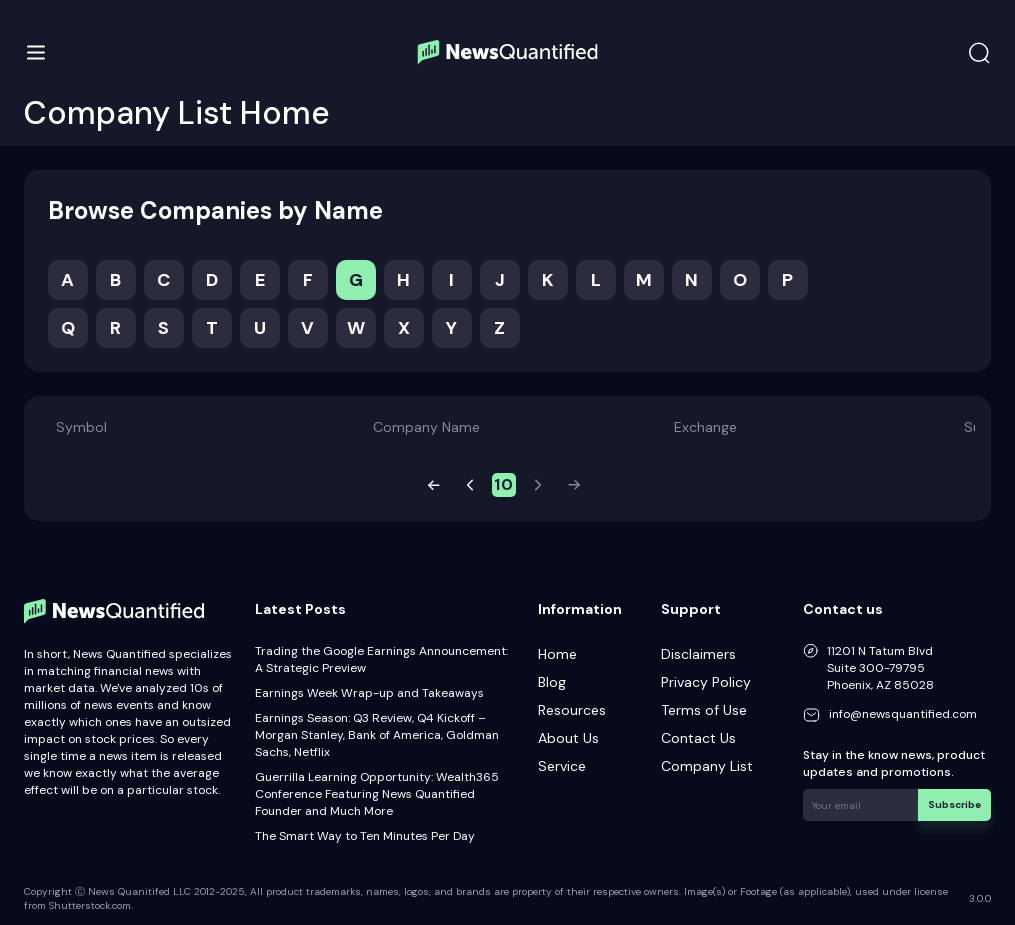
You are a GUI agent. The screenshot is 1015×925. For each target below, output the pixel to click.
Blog (552, 682)
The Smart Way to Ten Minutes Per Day (365, 836)
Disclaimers (698, 654)
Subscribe (954, 804)
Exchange (705, 427)
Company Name (426, 427)
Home (557, 654)
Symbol (81, 427)
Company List (707, 766)
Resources (572, 710)
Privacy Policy (706, 682)
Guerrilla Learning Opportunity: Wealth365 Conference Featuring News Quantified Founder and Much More (377, 794)
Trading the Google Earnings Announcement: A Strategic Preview (381, 659)
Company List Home (177, 113)
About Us (568, 738)
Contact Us (698, 738)
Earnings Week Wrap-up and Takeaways (369, 693)
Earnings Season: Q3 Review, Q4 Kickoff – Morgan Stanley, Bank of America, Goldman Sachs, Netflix (377, 735)
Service (562, 766)
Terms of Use (704, 710)
